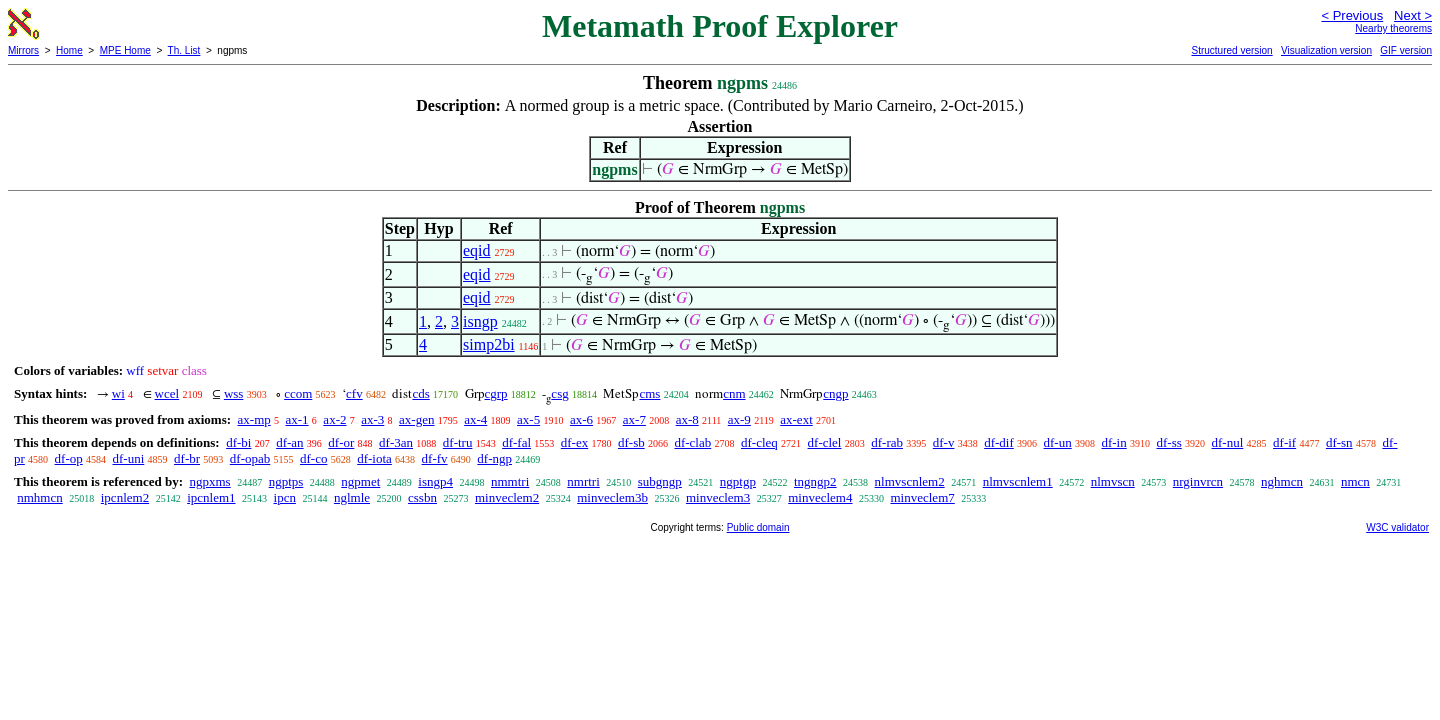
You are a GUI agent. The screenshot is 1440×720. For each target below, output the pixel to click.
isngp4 (435, 481)
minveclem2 (507, 497)
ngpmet (360, 481)
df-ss (1168, 442)
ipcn (285, 497)
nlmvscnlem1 (1018, 481)
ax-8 (687, 419)
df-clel (825, 442)
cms (649, 393)
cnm (734, 393)
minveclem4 (820, 497)
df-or (341, 442)
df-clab (692, 442)
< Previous (1352, 15)
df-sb (631, 442)
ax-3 (372, 419)
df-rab (887, 442)
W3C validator (1397, 527)
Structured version (1231, 50)
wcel (167, 393)
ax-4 (475, 419)
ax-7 (634, 419)
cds (420, 393)
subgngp (660, 481)
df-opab (250, 458)
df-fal (516, 442)
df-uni (129, 458)
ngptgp (738, 481)
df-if (1284, 442)
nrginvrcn (1198, 481)
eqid (477, 250)
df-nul (1228, 442)
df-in (1113, 442)
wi (118, 393)
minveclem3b (612, 497)
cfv (354, 393)
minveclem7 (922, 497)
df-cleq (759, 442)
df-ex (574, 442)
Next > (1413, 15)
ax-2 (334, 419)
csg (559, 393)
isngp (480, 321)
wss (234, 393)
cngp (835, 393)
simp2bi (489, 344)
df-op (69, 458)
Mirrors (23, 50)
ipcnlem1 (211, 497)
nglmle (352, 497)
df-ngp (494, 458)
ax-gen (416, 419)
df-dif (999, 442)
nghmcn (1282, 481)
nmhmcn (40, 497)
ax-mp (254, 419)
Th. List (184, 50)
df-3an (396, 442)
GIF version (1406, 50)
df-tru (458, 442)
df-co (313, 458)
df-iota (374, 458)
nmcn (1355, 481)
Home (69, 50)
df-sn (1339, 442)
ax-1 (297, 419)
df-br (187, 458)
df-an (289, 442)
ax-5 (528, 419)
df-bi (238, 442)
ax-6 (581, 419)
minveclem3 (718, 497)
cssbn (422, 497)
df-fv (435, 458)
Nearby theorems (1393, 28)
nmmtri (510, 481)
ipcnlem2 (125, 497)
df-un (1058, 442)
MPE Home (125, 50)
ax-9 (739, 419)
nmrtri (583, 481)
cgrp (496, 393)
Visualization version (1326, 50)
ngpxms (209, 481)
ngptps (286, 481)
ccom (298, 393)
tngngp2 (815, 481)
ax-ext (796, 419)
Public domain (758, 527)
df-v (944, 442)
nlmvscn (1113, 481)
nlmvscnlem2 (910, 481)
